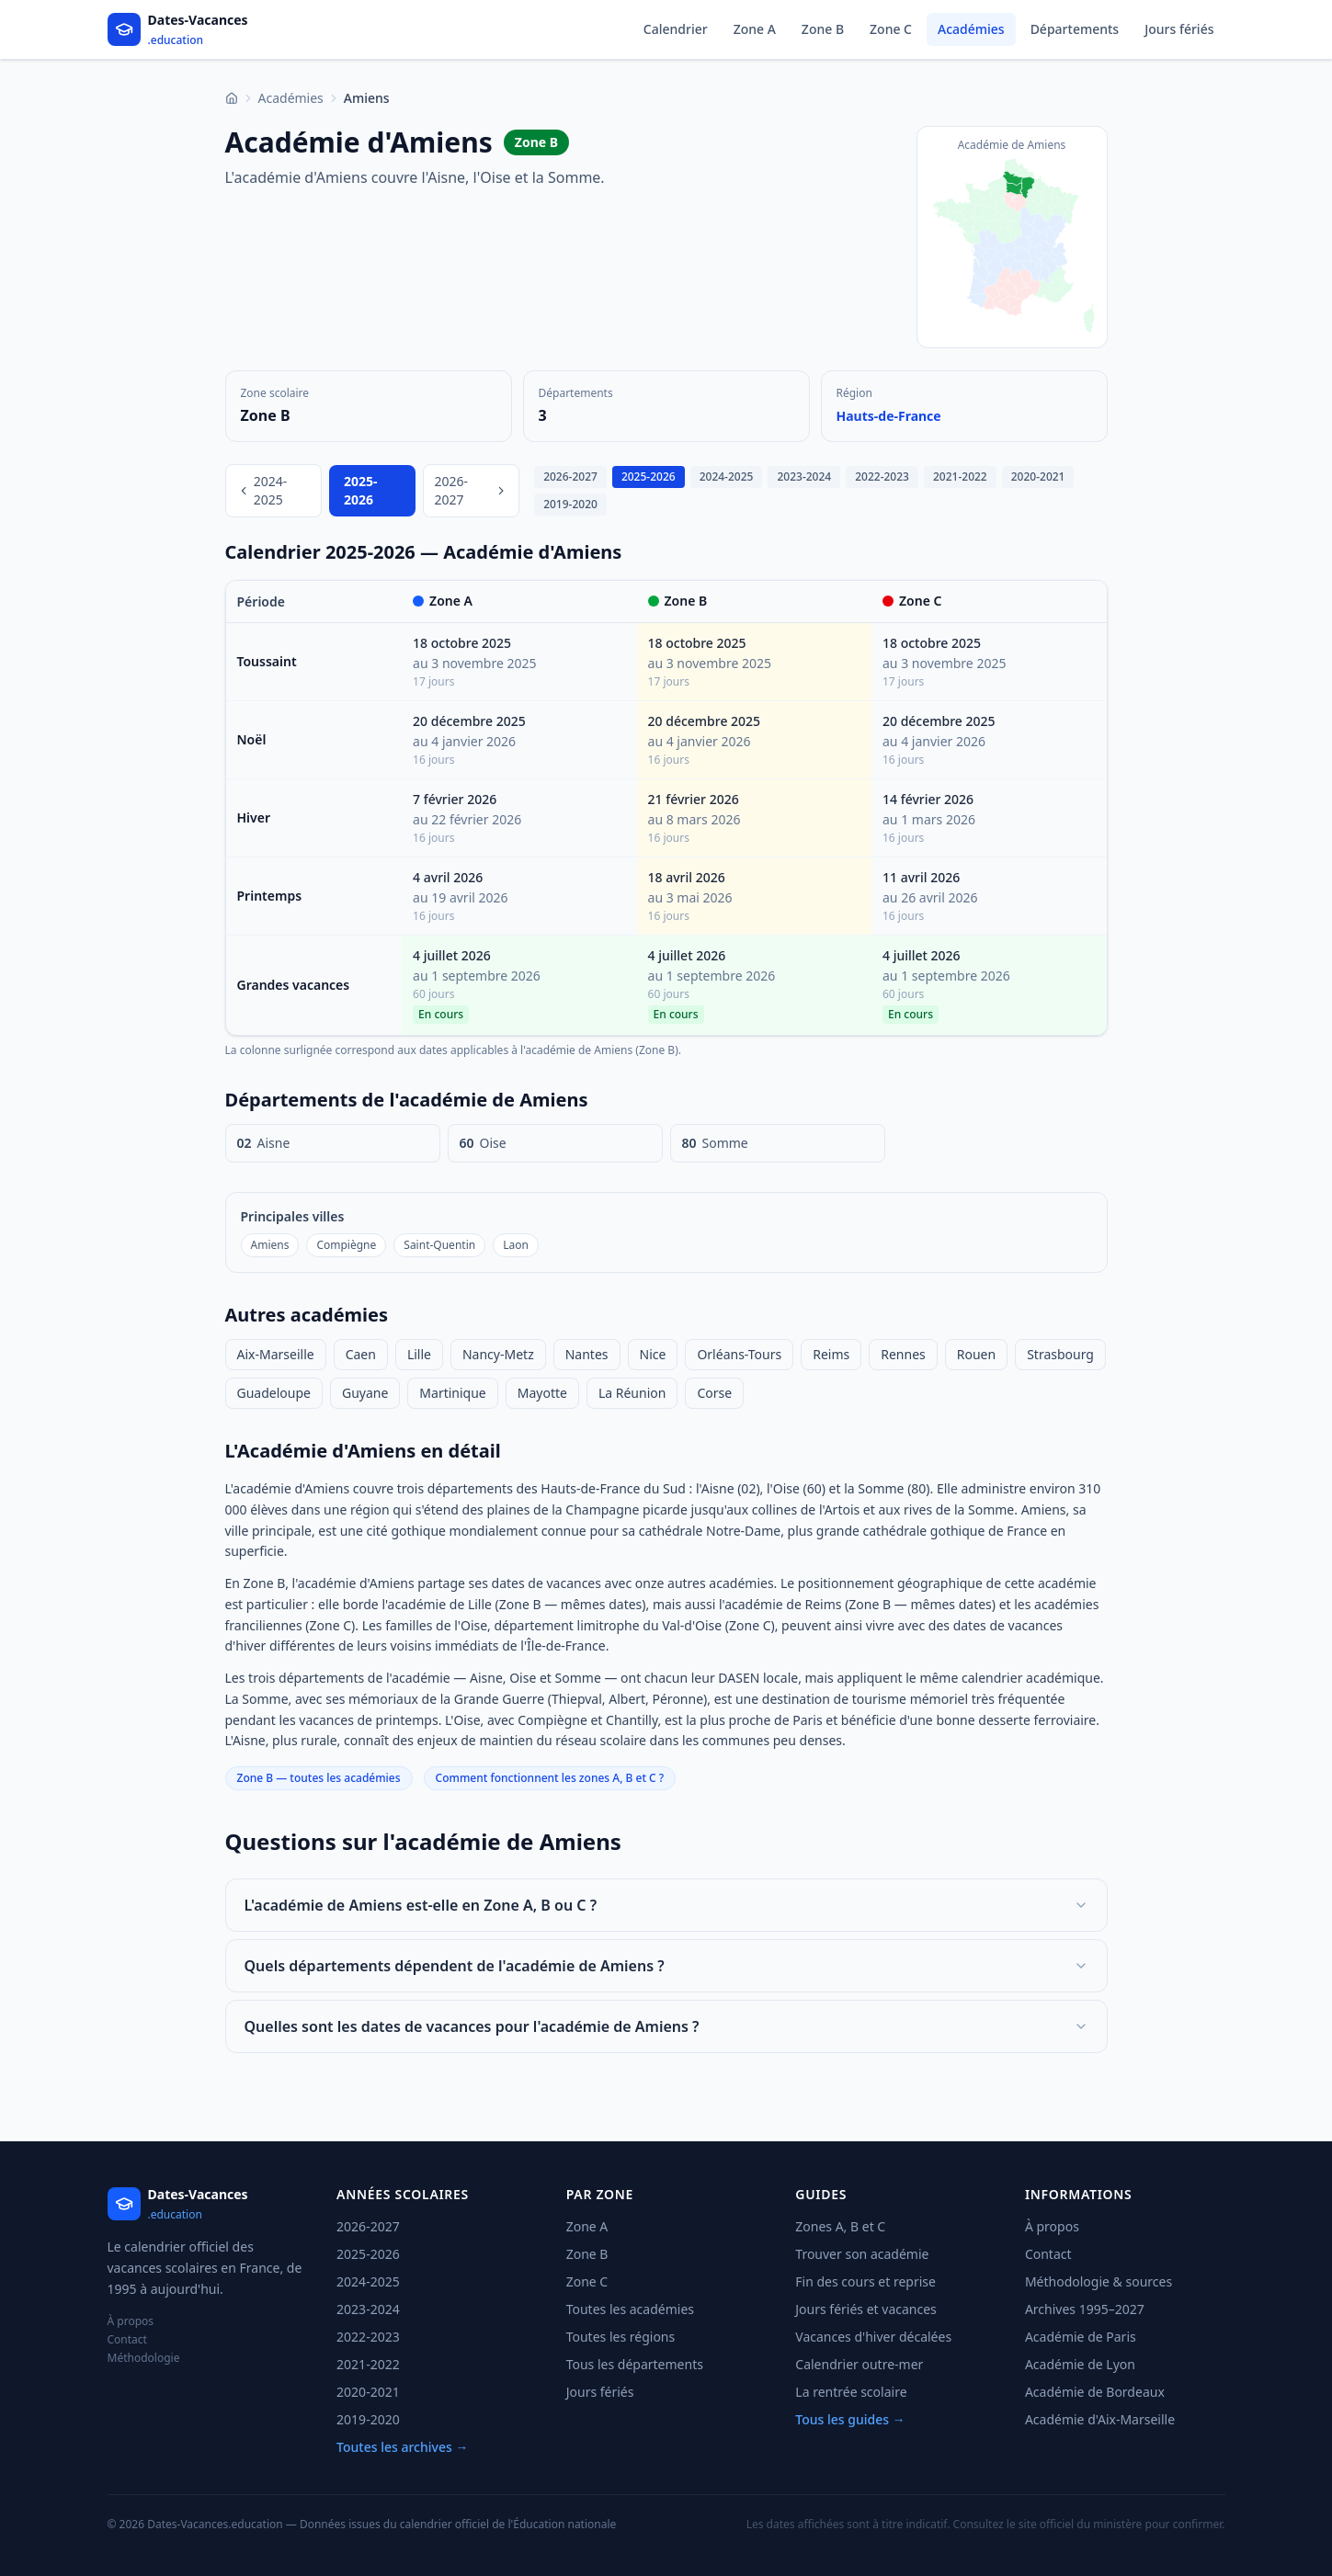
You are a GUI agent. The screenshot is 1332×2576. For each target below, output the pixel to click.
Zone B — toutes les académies (319, 1778)
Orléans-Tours (739, 1354)
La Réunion (632, 1392)
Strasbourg (1060, 1354)
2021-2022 (960, 476)
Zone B (823, 29)
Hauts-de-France (889, 416)
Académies (971, 29)
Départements (1075, 29)
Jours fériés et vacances (866, 2309)
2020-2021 (1038, 476)
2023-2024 (804, 476)
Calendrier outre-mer (859, 2364)
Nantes (587, 1354)
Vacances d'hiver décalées (873, 2336)
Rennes (903, 1354)
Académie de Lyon (1080, 2364)
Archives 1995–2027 (1084, 2309)
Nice (653, 1354)
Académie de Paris (1080, 2336)
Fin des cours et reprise (865, 2281)
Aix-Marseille (275, 1354)
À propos (131, 2321)
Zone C (891, 29)
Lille (419, 1354)
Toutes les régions (621, 2336)
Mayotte (542, 1392)
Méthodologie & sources (1098, 2281)
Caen (361, 1354)
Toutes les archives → (402, 2447)
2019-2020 (570, 504)
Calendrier (675, 29)
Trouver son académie (861, 2254)
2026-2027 (471, 490)
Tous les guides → (850, 2419)
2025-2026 (648, 476)
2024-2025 (262, 490)
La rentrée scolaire (850, 2391)
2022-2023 (882, 476)
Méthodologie (144, 2358)
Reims (831, 1354)
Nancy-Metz (498, 1354)
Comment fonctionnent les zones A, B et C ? (550, 1778)
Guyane (365, 1392)
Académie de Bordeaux (1095, 2391)
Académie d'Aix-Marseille (1100, 2419)
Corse (714, 1392)
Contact (127, 2339)
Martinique (452, 1392)
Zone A (755, 29)
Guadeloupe (274, 1392)
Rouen (976, 1354)
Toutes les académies (630, 2309)
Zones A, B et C (840, 2226)
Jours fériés (1178, 29)
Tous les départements (634, 2364)
